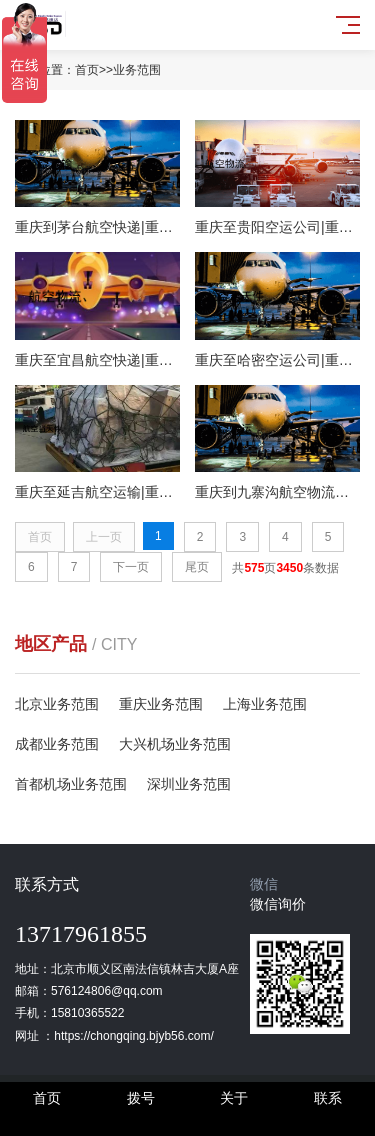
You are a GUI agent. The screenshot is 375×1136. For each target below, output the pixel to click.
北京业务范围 (57, 704)
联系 (328, 1098)
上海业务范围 (265, 704)
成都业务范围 (57, 744)
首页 (87, 70)
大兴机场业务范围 (175, 744)
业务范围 (137, 70)
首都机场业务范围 (71, 784)
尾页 (197, 567)
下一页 (131, 567)
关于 (234, 1098)
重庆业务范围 (161, 704)
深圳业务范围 (189, 784)
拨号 (141, 1098)
